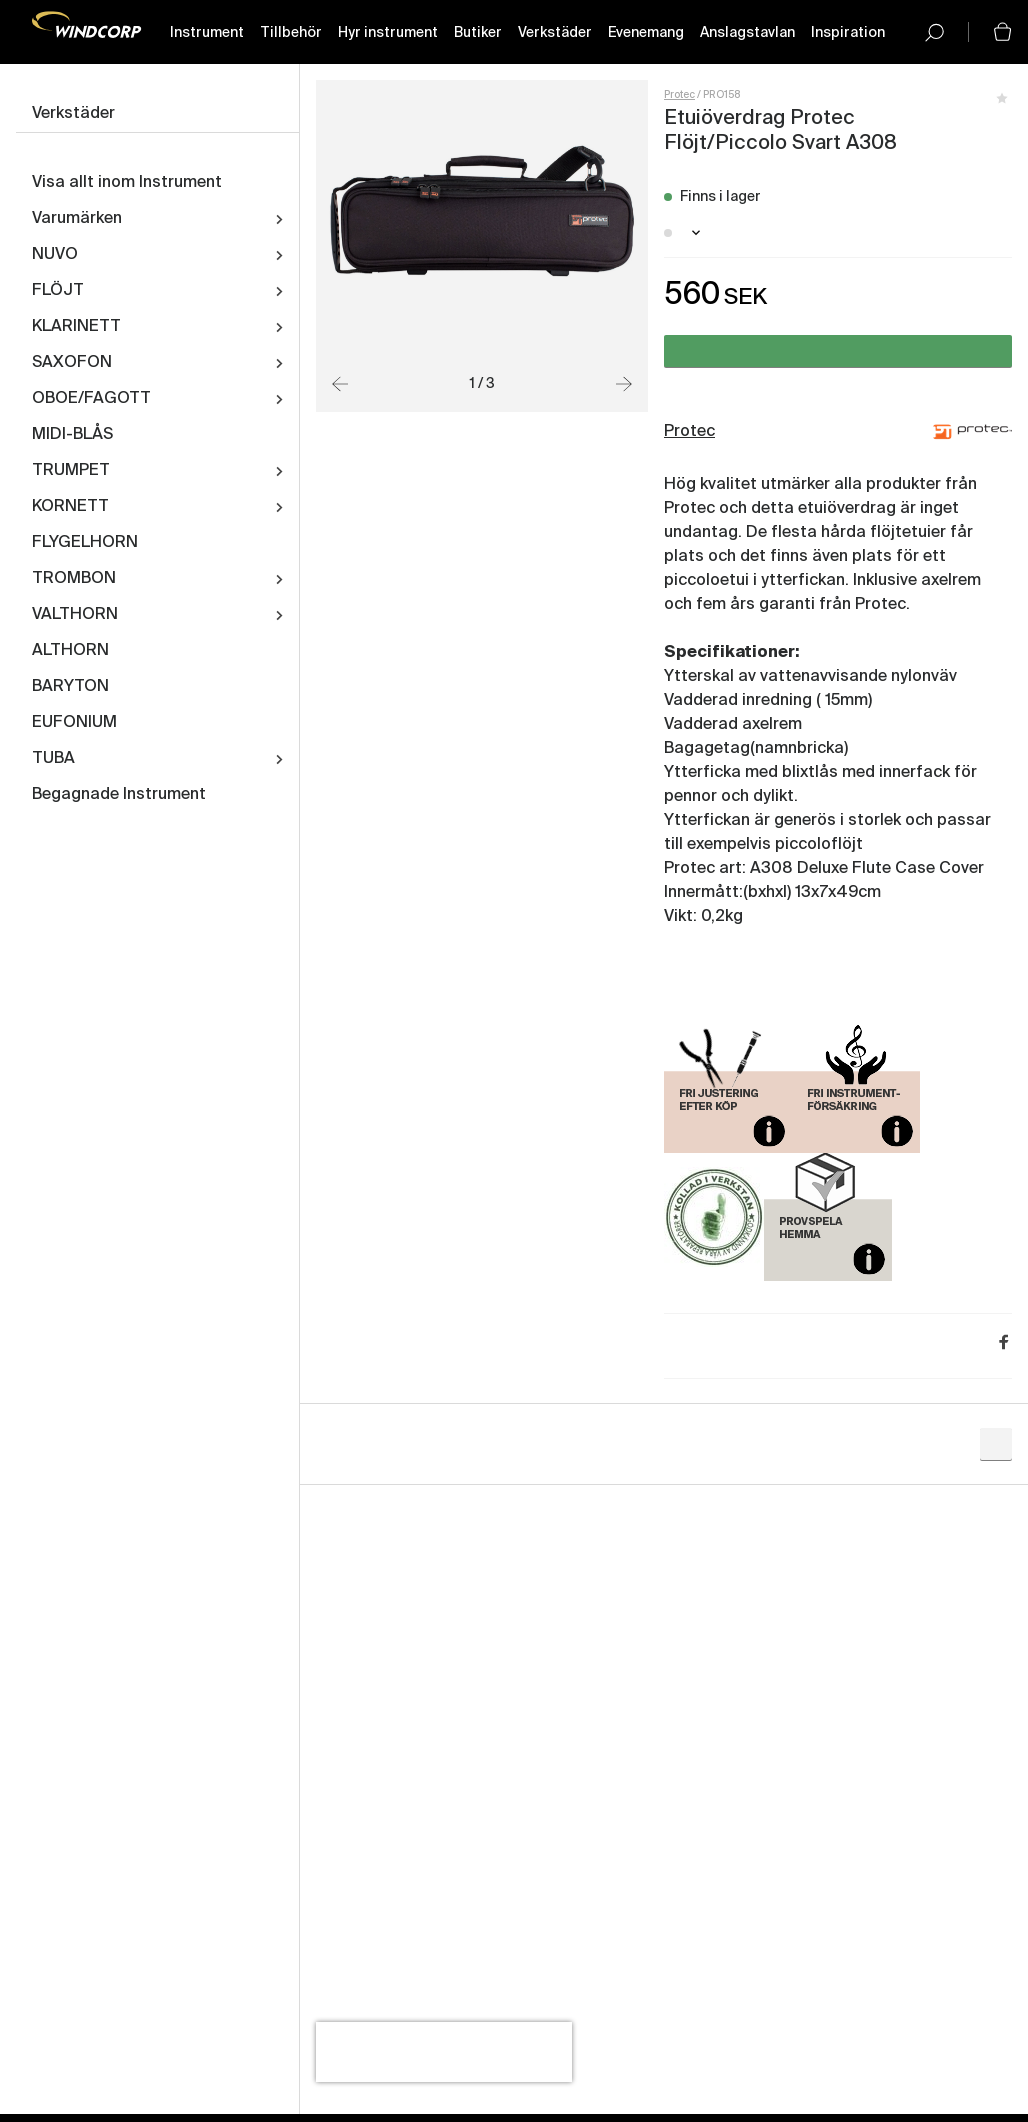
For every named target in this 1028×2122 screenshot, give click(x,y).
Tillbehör (291, 33)
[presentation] (444, 2052)
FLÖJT (58, 291)
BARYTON (70, 687)
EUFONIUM (74, 723)
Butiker (478, 33)
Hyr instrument (388, 33)
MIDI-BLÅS (72, 435)
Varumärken (77, 219)
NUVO (55, 255)
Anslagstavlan (747, 33)
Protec (679, 95)
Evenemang (646, 33)
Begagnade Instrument (119, 795)
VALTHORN (75, 615)
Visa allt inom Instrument (127, 183)
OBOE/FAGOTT (91, 399)
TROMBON (74, 579)
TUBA (53, 759)
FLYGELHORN (85, 543)
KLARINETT (76, 327)
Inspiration (848, 33)
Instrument (207, 33)
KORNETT (70, 507)
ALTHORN (70, 651)
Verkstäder (555, 33)
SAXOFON (72, 363)
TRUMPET (71, 471)
